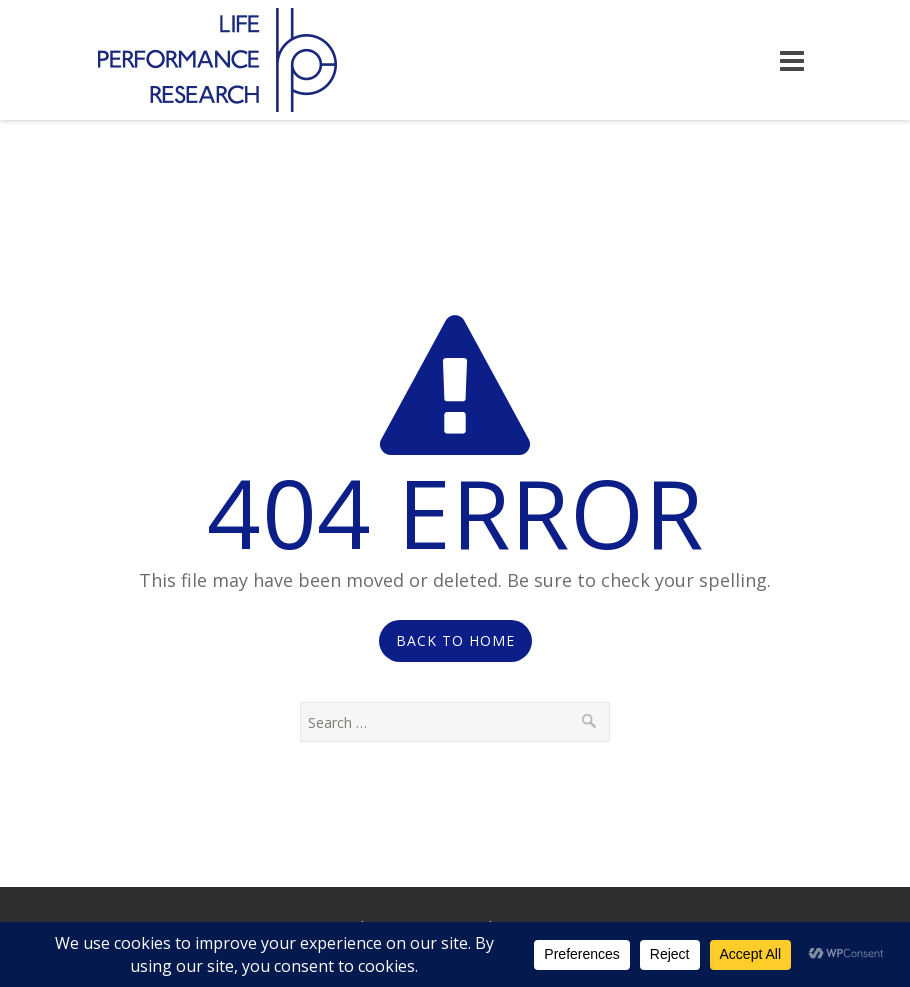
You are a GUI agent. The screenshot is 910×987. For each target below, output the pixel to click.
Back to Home (455, 640)
